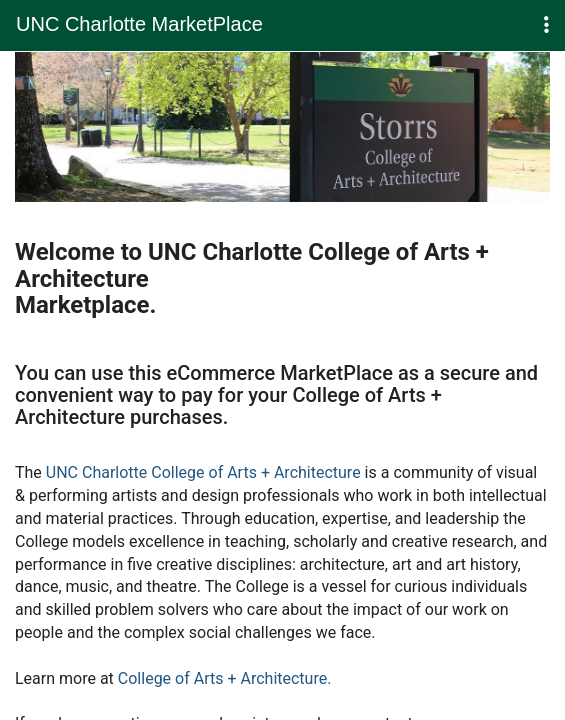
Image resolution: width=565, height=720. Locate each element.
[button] (546, 25)
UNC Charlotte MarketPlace (139, 24)
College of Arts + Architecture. (225, 678)
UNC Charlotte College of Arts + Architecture (203, 472)
